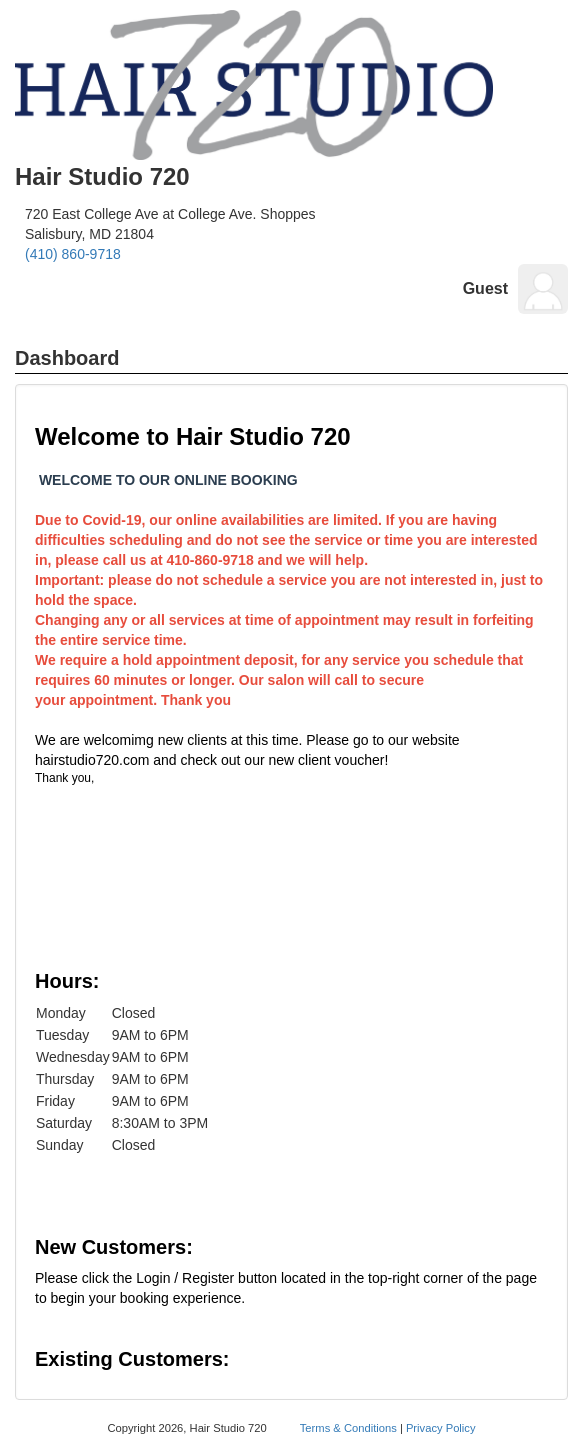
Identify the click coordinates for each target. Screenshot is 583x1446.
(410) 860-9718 (73, 254)
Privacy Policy (441, 1428)
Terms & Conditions (348, 1428)
